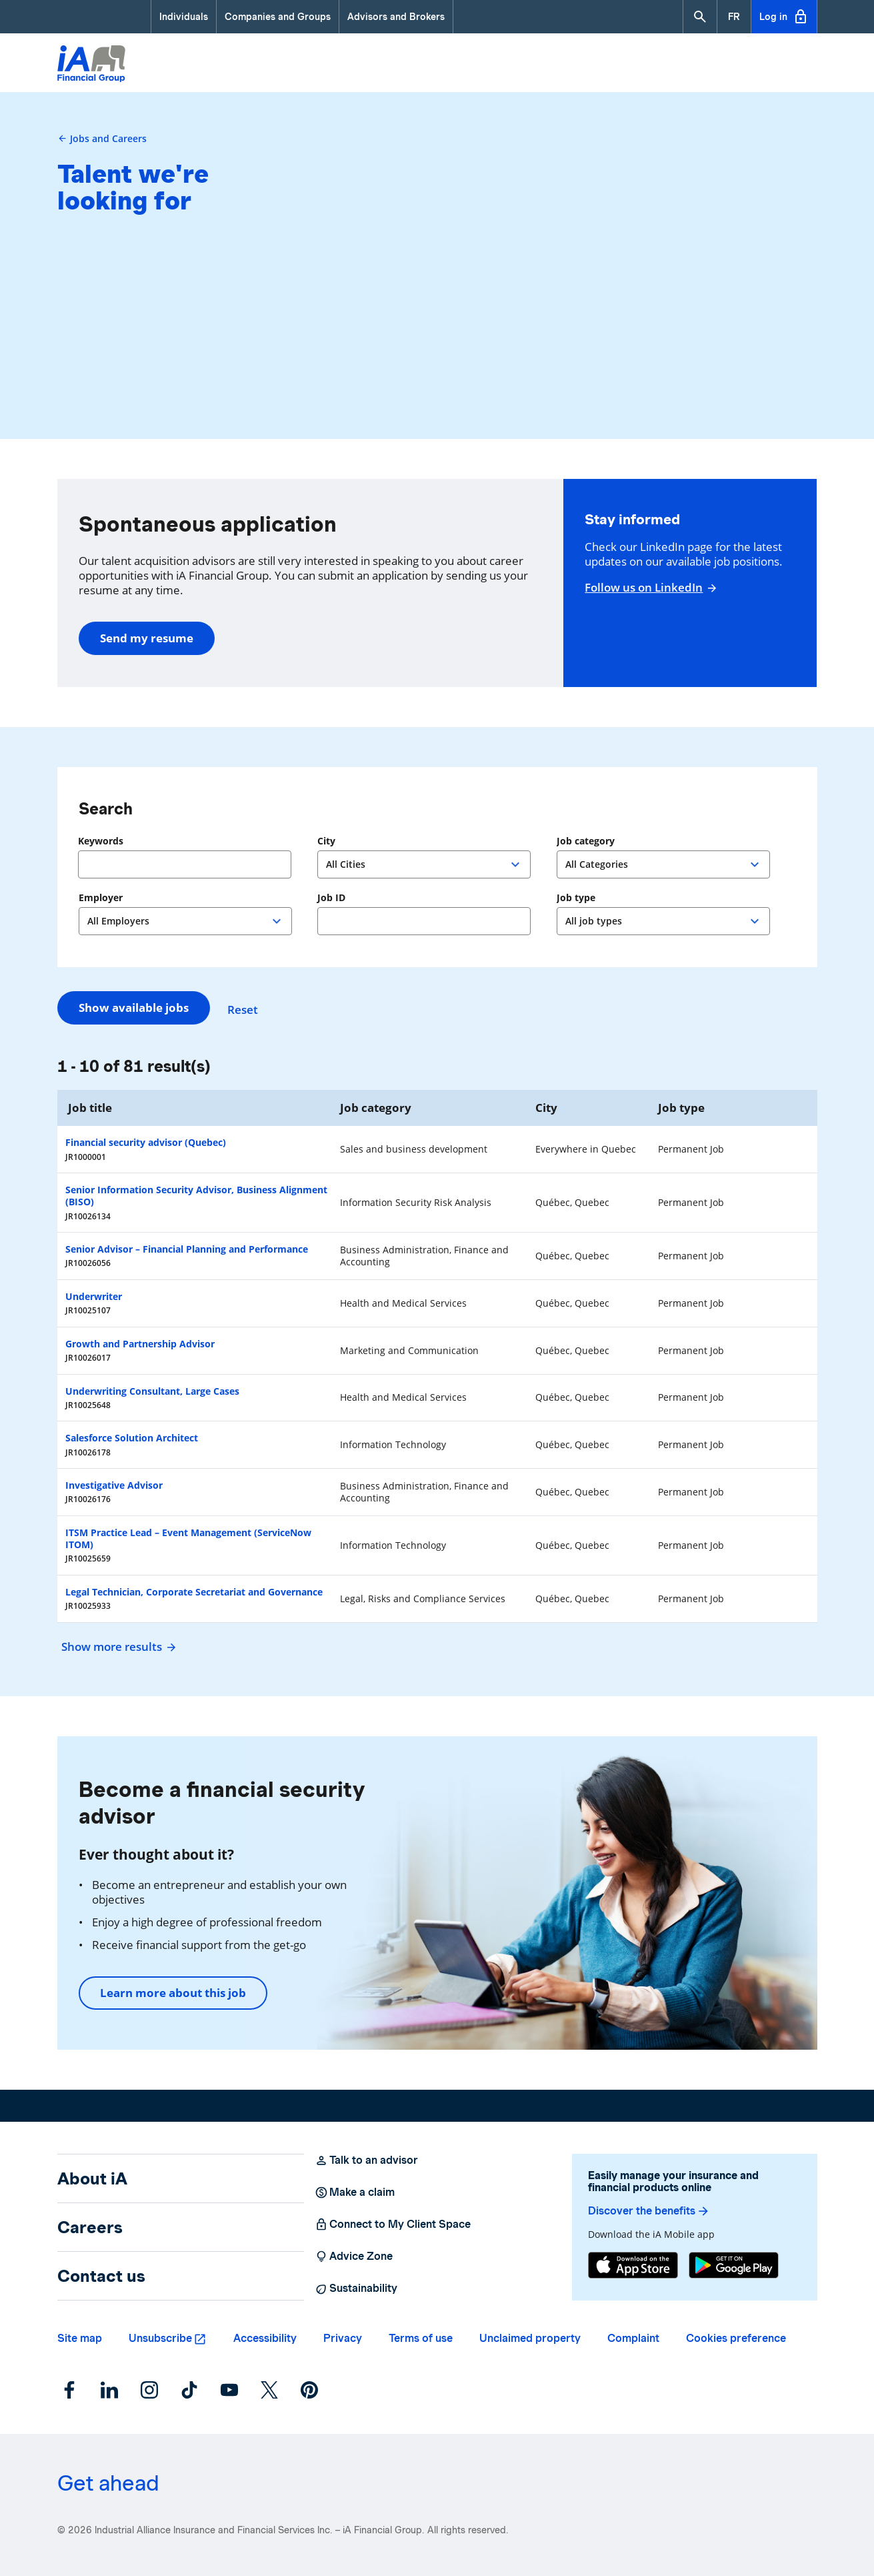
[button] (700, 16)
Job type (576, 898)
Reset (249, 1008)
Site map (79, 2338)
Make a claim (355, 2192)
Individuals (183, 16)
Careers (90, 2227)
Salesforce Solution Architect (131, 1437)
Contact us (101, 2276)
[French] (734, 16)
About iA (92, 2178)
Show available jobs (134, 1007)
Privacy (342, 2338)
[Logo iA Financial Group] (91, 65)
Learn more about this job (173, 1992)
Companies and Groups (278, 16)
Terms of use (421, 2338)
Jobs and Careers (102, 138)
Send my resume (146, 638)
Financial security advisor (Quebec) (145, 1142)
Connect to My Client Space (393, 2224)
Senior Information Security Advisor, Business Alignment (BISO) (196, 1195)
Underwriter (93, 1296)
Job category (586, 841)
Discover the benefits (649, 2211)
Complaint (633, 2338)
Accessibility (265, 2338)
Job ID (331, 898)
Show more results (117, 1646)
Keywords (100, 841)
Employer (101, 898)
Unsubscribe (160, 2338)
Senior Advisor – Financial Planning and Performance (186, 1249)
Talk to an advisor (366, 2160)
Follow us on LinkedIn (649, 587)
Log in (784, 17)
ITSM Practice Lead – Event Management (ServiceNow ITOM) (188, 1538)
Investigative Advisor (114, 1485)
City (326, 841)
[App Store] (633, 2265)
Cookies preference (736, 2338)
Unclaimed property (530, 2338)
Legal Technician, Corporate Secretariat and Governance (194, 1591)
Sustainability (356, 2288)
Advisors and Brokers (396, 16)
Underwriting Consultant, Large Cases (152, 1391)
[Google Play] (734, 2265)
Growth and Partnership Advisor (140, 1343)
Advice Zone (354, 2256)
